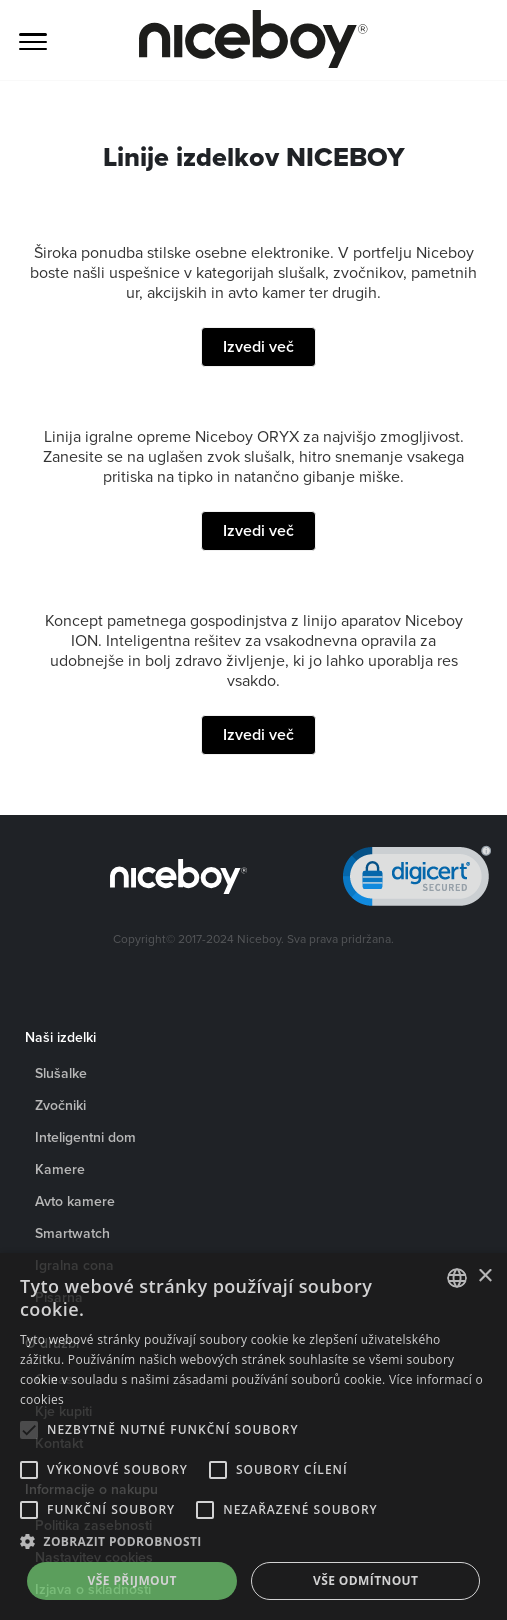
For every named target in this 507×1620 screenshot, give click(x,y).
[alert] (253, 1436)
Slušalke (61, 1073)
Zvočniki (60, 1105)
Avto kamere (75, 1201)
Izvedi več (258, 346)
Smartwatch (72, 1233)
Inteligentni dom (85, 1137)
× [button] (484, 1276)
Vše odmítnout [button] (365, 1580)
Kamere (60, 1169)
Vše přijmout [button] (132, 1580)
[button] (253, 1542)
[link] (417, 880)
